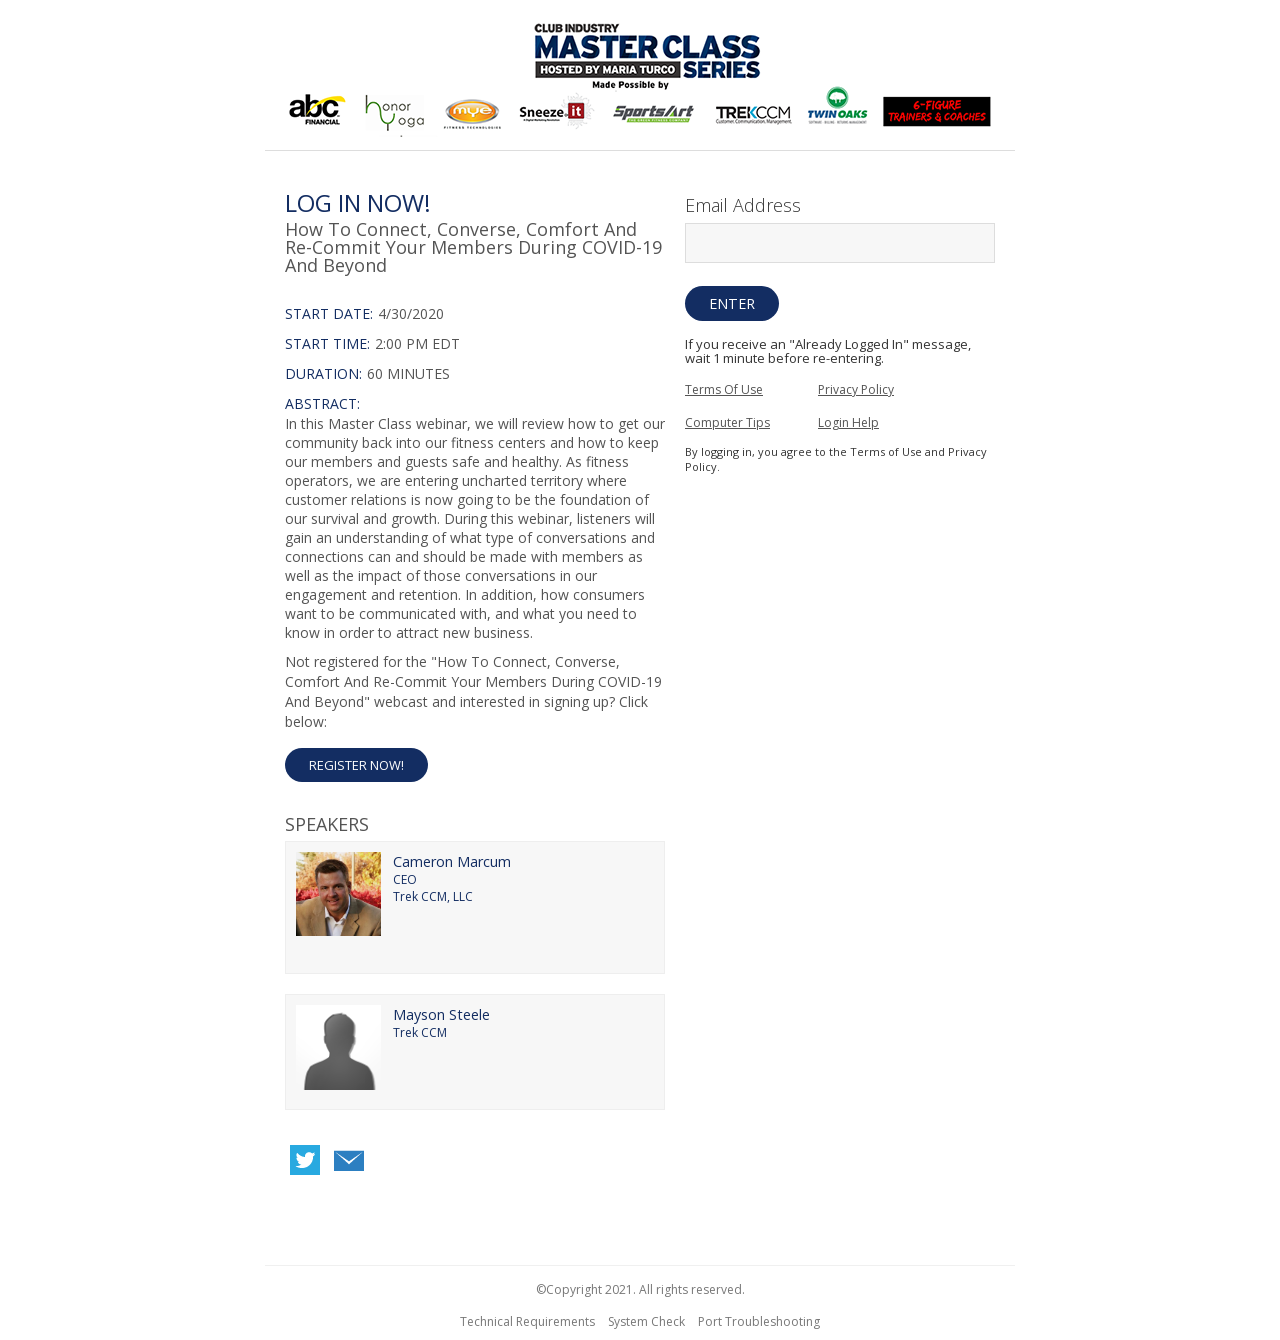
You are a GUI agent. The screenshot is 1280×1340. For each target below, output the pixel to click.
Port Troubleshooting (759, 1321)
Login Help (848, 422)
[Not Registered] (475, 717)
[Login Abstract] (475, 518)
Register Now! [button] (356, 765)
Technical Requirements (527, 1321)
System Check (646, 1321)
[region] (640, 78)
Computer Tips (727, 422)
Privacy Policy (856, 389)
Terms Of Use (724, 389)
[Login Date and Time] (475, 344)
